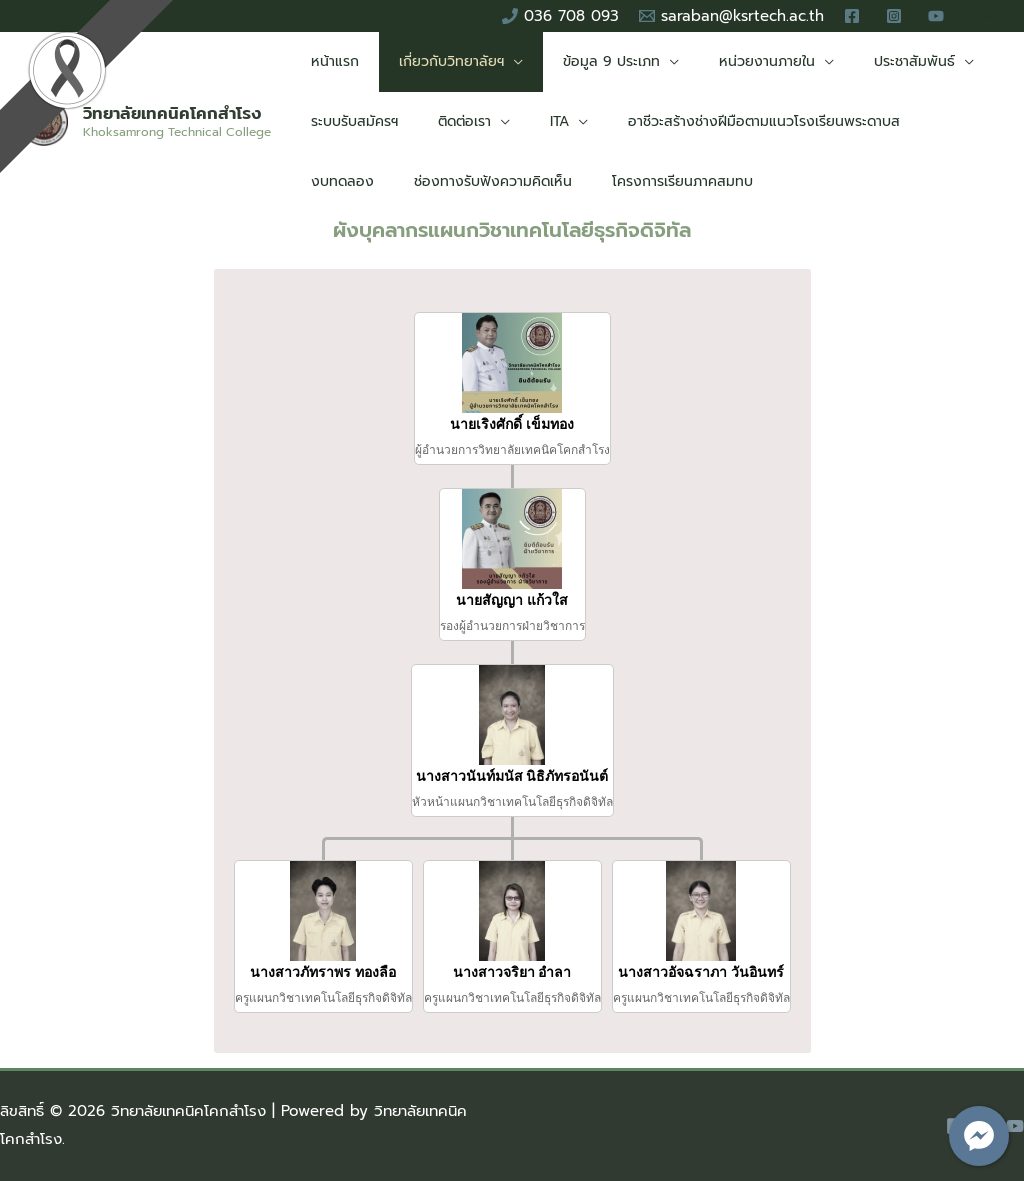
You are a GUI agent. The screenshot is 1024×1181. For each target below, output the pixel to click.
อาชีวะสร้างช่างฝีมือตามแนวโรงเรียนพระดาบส (722, 121)
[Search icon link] (990, 16)
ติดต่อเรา (446, 121)
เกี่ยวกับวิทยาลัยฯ (433, 61)
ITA (529, 121)
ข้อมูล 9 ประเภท (581, 61)
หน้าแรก (329, 61)
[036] (560, 16)
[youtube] (939, 16)
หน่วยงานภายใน (725, 61)
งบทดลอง (917, 121)
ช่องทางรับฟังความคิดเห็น (384, 181)
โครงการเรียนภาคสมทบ (561, 181)
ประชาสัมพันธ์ (860, 61)
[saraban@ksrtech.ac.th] (731, 16)
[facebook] (855, 16)
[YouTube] (1015, 1126)
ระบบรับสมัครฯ (348, 121)
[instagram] (897, 16)
